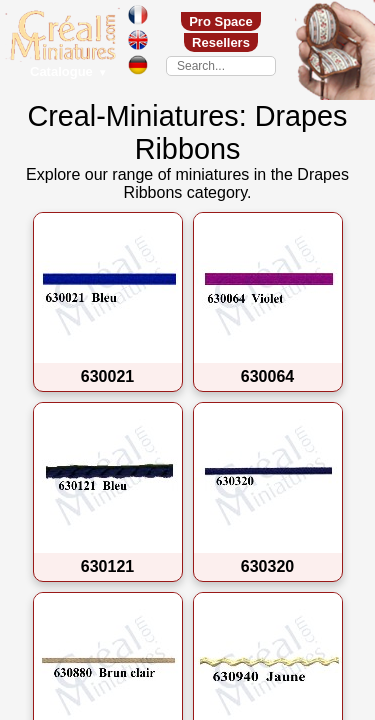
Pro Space (221, 21)
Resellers (221, 42)
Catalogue (69, 71)
